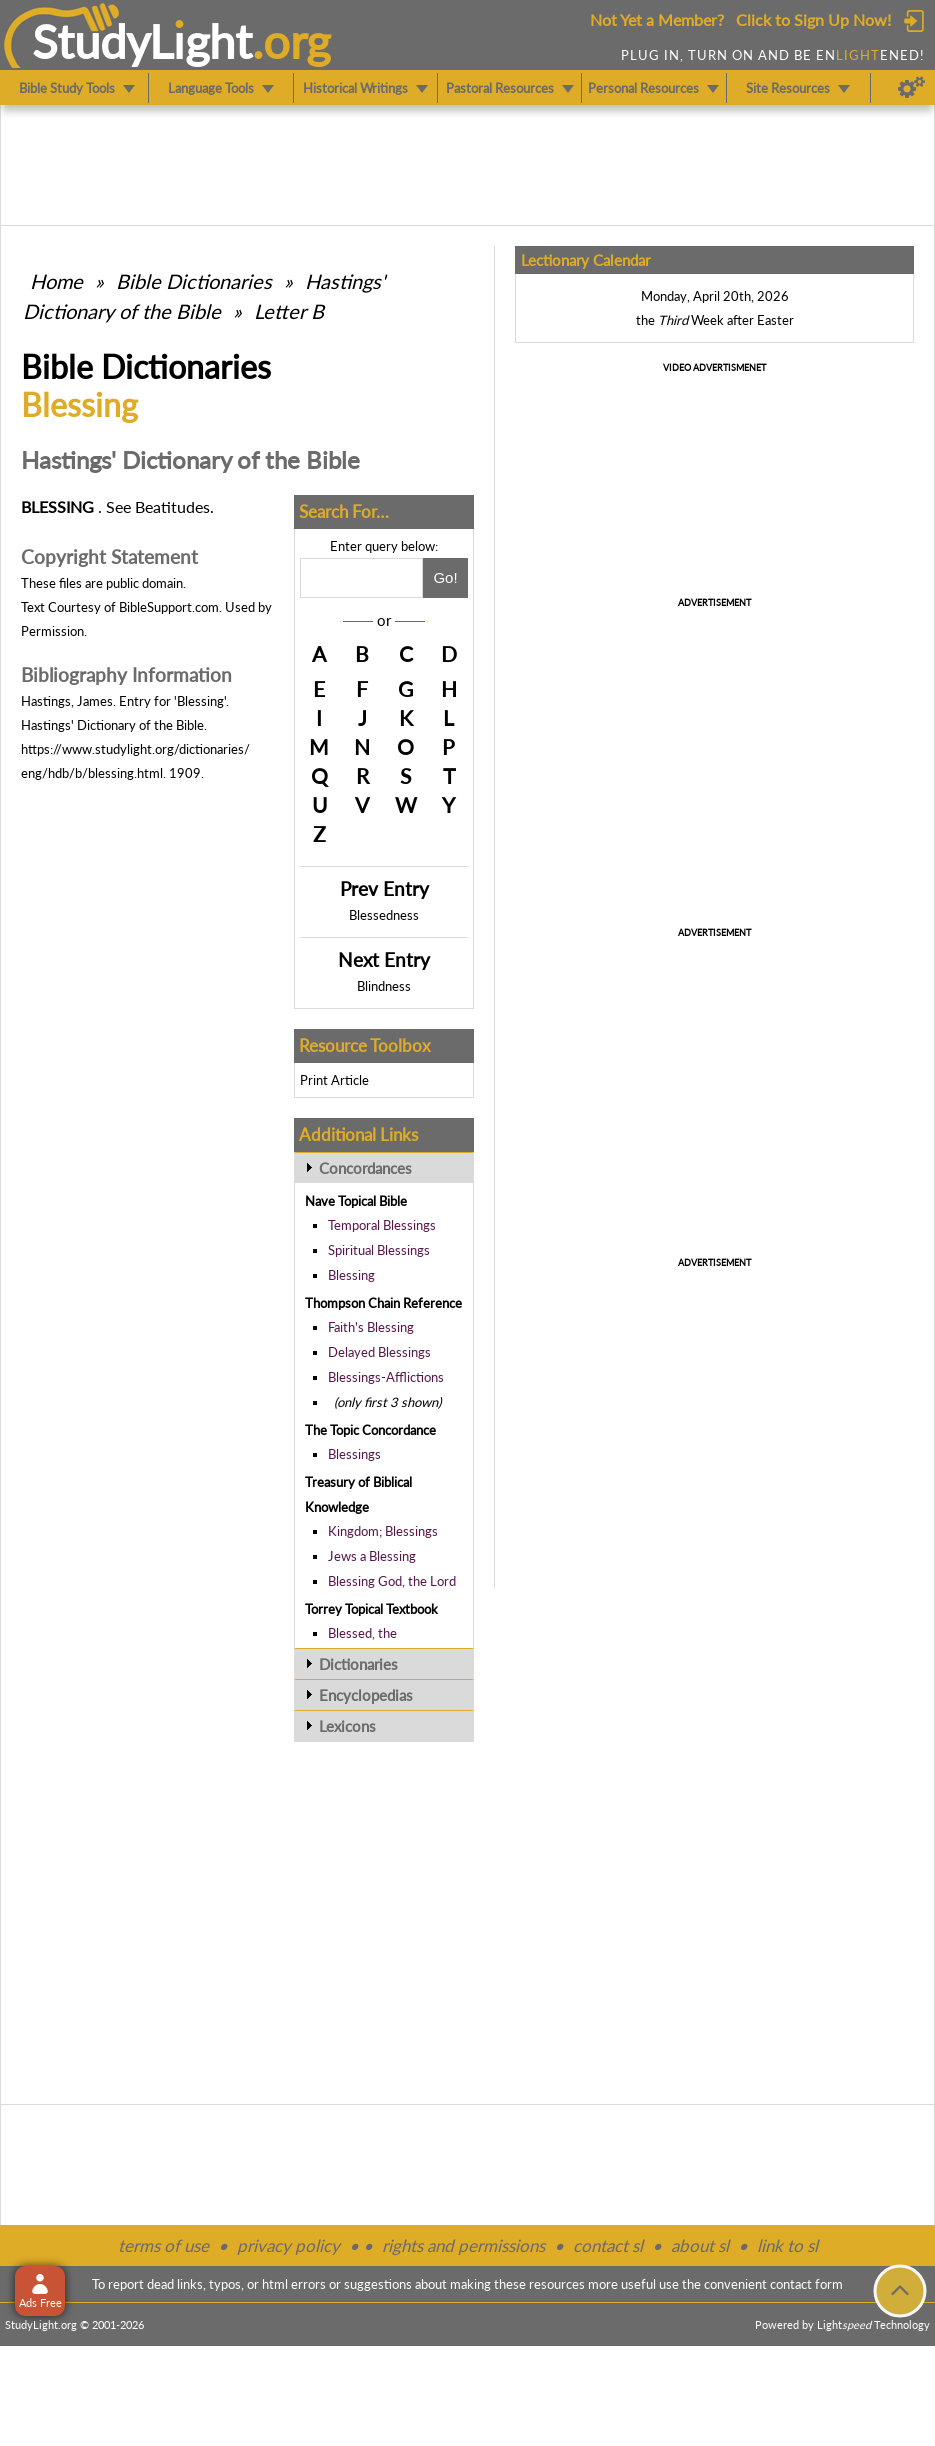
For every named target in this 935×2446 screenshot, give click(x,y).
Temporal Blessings (382, 1225)
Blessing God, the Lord (392, 1581)
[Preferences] (911, 88)
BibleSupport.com (169, 607)
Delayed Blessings (379, 1352)
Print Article (334, 1080)
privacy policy (288, 2245)
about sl (700, 2245)
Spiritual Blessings (379, 1250)
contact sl (608, 2245)
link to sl (787, 2245)
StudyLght (142, 41)
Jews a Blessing (372, 1556)
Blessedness (384, 915)
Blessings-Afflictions (386, 1377)
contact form (806, 2284)
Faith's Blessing (371, 1327)
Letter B (289, 311)
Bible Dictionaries (194, 281)
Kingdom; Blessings (383, 1531)
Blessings (354, 1454)
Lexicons (347, 1726)
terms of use (163, 2245)
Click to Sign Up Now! (813, 19)
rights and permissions (463, 2245)
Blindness (384, 986)
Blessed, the (362, 1633)
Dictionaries (358, 1664)
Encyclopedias (366, 1695)
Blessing (351, 1275)
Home (56, 281)
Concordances (365, 1168)
